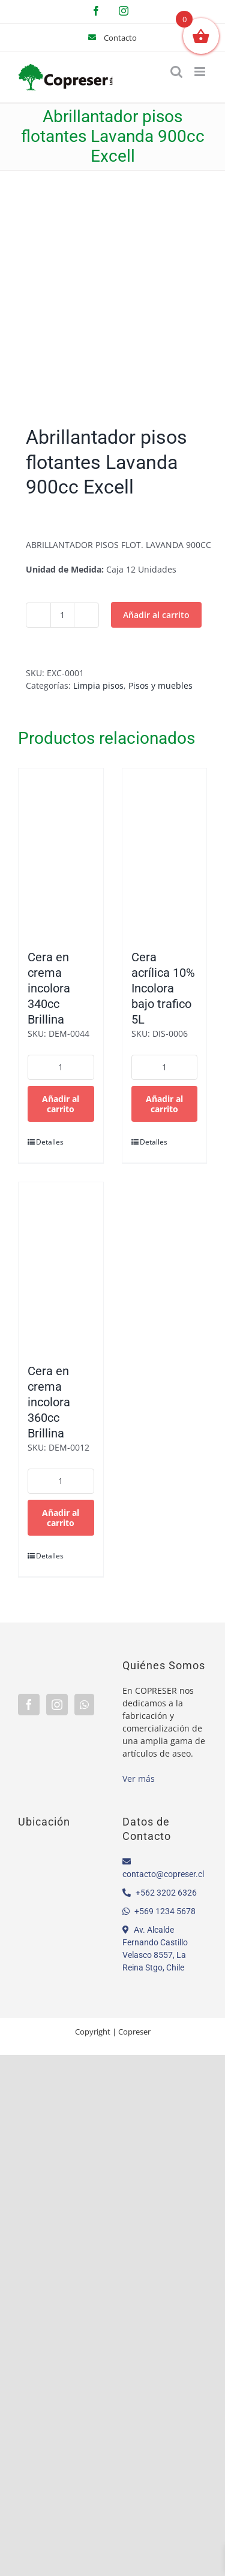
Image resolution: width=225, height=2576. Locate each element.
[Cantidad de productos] (62, 615)
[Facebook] (29, 1704)
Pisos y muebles (160, 685)
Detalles (48, 1142)
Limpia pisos (98, 685)
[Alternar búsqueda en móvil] (176, 71)
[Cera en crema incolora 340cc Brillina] (61, 852)
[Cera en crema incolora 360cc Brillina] (61, 1266)
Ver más (138, 1778)
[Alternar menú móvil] (200, 71)
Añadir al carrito (156, 614)
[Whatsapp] (84, 1704)
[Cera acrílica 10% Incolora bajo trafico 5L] (164, 852)
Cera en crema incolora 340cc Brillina (49, 988)
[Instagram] (57, 1704)
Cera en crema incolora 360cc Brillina (49, 1402)
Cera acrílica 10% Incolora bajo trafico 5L (163, 988)
